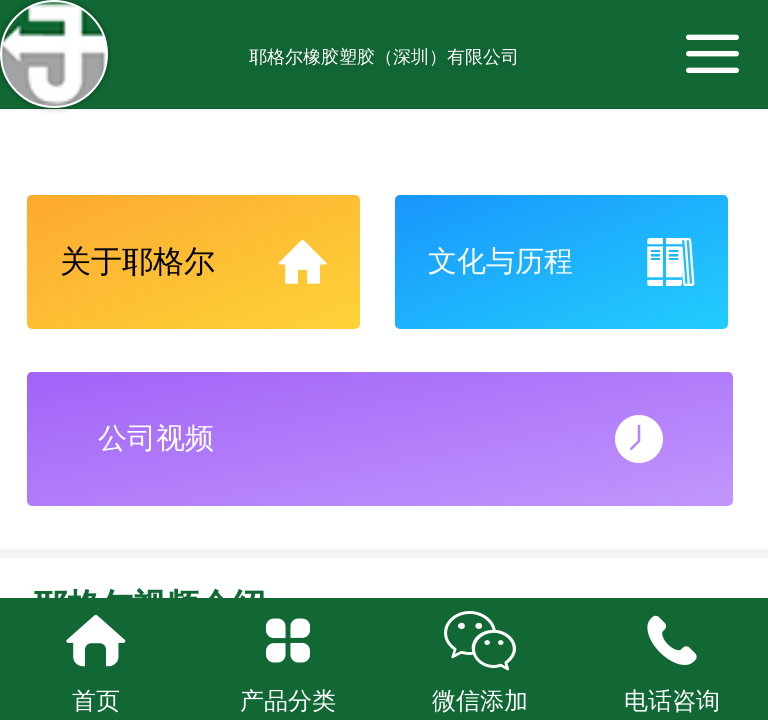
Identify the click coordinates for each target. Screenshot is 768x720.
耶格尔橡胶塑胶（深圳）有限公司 (384, 57)
